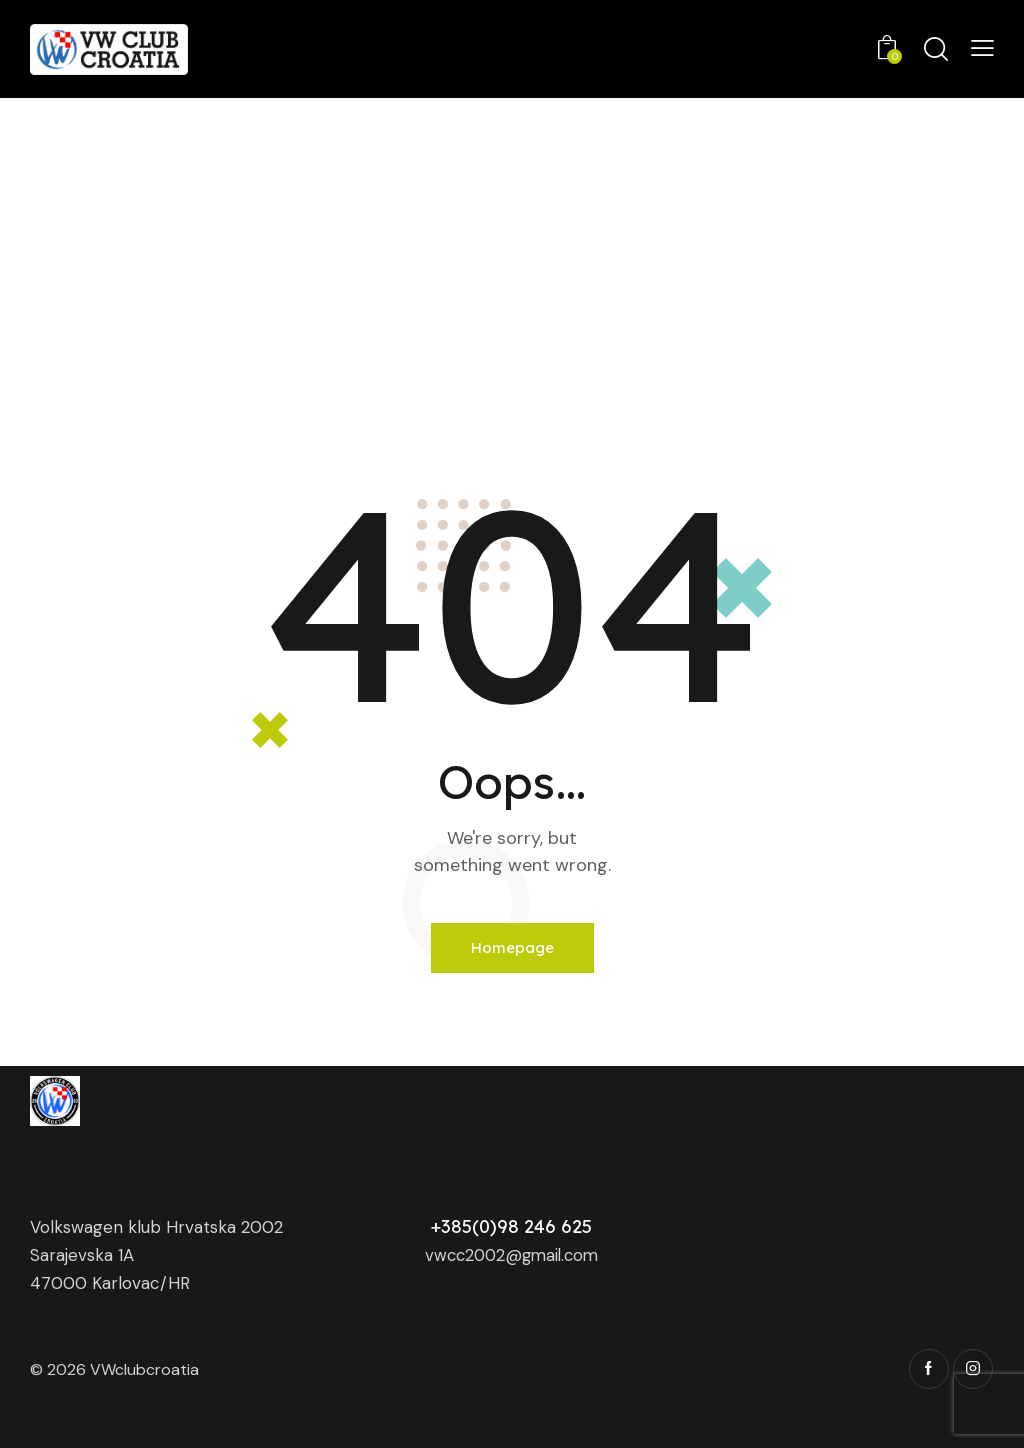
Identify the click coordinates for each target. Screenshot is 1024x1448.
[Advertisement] (512, 248)
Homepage (512, 947)
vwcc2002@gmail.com (512, 1255)
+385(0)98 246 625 (511, 1226)
